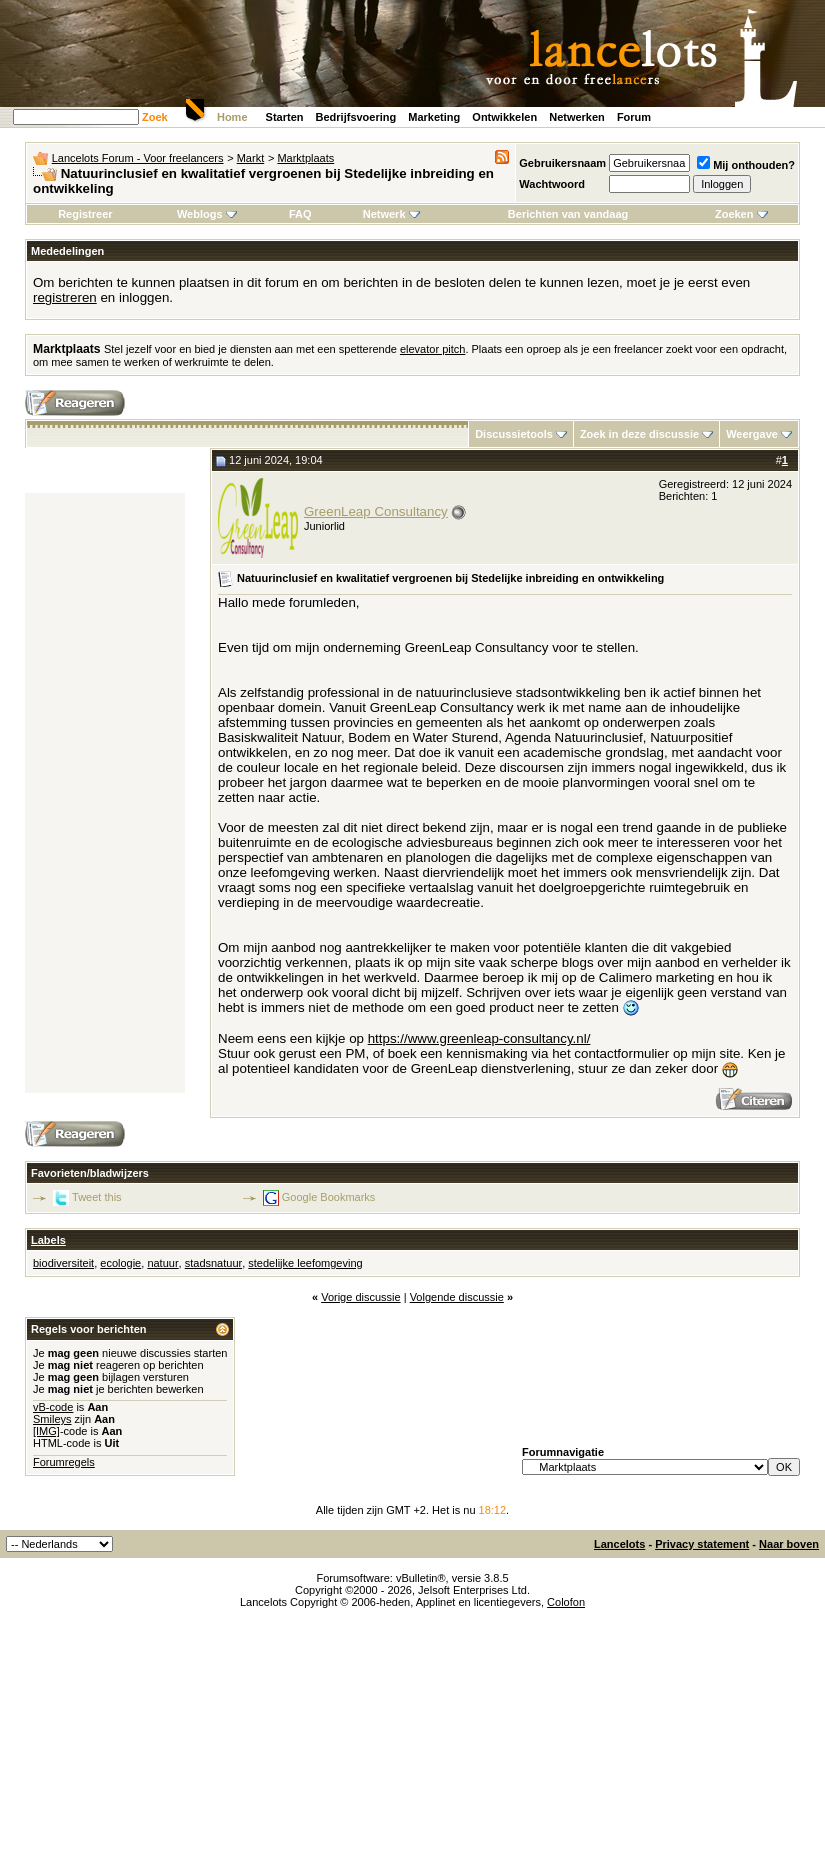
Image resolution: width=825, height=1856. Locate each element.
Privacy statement (702, 1544)
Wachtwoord (552, 184)
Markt (251, 158)
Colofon (566, 1602)
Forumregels (64, 1462)
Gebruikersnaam (562, 163)
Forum (634, 117)
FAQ (300, 214)
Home (232, 117)
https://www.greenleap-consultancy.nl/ (479, 1038)
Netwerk (391, 214)
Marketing (434, 117)
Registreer (85, 214)
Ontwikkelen (504, 117)
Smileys (52, 1419)
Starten (285, 117)
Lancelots (619, 1544)
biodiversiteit (63, 1263)
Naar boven (789, 1544)
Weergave (752, 434)
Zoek (155, 117)
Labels (48, 1240)
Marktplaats (305, 158)
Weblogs (207, 214)
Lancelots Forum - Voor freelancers (138, 158)
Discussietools (514, 434)
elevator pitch (432, 349)
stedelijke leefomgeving (305, 1263)
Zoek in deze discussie (639, 434)
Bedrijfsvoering (356, 117)
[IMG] (46, 1431)
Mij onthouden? (746, 165)
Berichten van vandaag (568, 214)
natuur (162, 1263)
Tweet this (97, 1197)
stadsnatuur (213, 1263)
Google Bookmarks (329, 1197)
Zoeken (741, 214)
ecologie (120, 1263)
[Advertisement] (105, 793)
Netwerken (577, 117)
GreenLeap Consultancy (376, 511)
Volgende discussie (457, 1297)
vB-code (53, 1407)
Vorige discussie (361, 1297)
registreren (65, 297)
